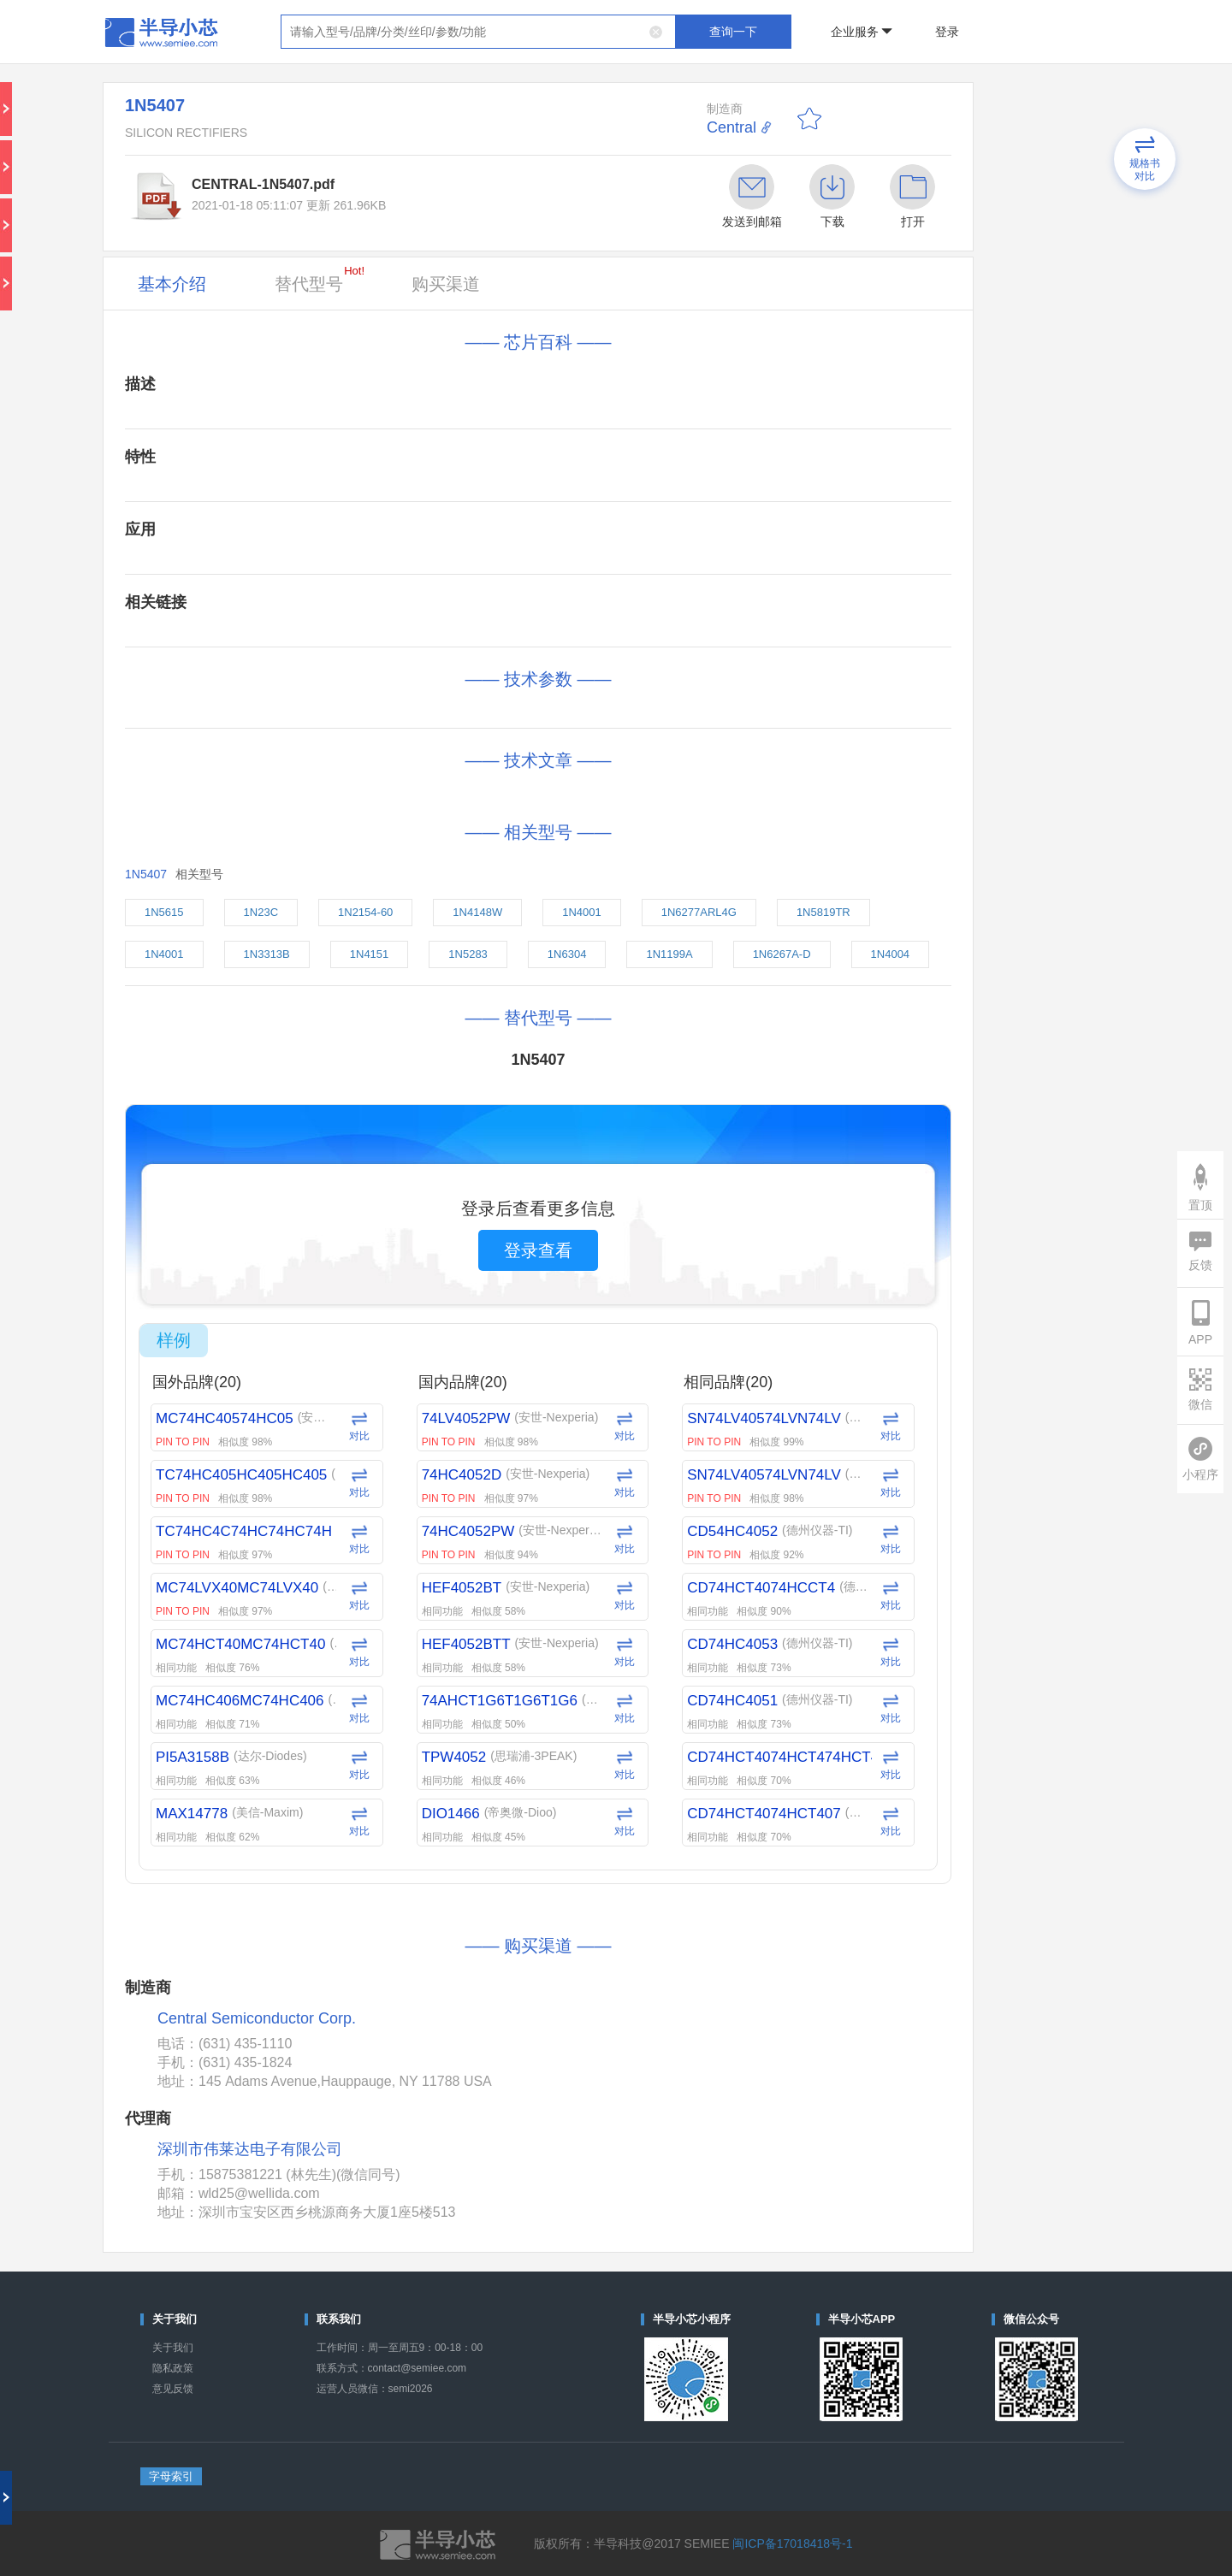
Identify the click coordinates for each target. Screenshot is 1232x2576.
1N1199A (669, 954)
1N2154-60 (365, 912)
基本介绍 (172, 284)
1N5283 (468, 954)
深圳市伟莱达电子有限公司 (249, 2149)
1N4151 (369, 954)
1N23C (261, 912)
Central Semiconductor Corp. (256, 2019)
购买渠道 (446, 284)
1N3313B (267, 954)
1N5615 (164, 912)
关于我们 (172, 2348)
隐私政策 (172, 2368)
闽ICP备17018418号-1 (792, 2543)
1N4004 (890, 954)
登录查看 (538, 1250)
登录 (947, 31)
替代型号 (319, 278)
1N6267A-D (782, 954)
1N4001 (581, 912)
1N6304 (567, 954)
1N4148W (477, 912)
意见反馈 (172, 2389)
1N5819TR (823, 912)
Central (731, 127)
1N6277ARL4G (699, 912)
